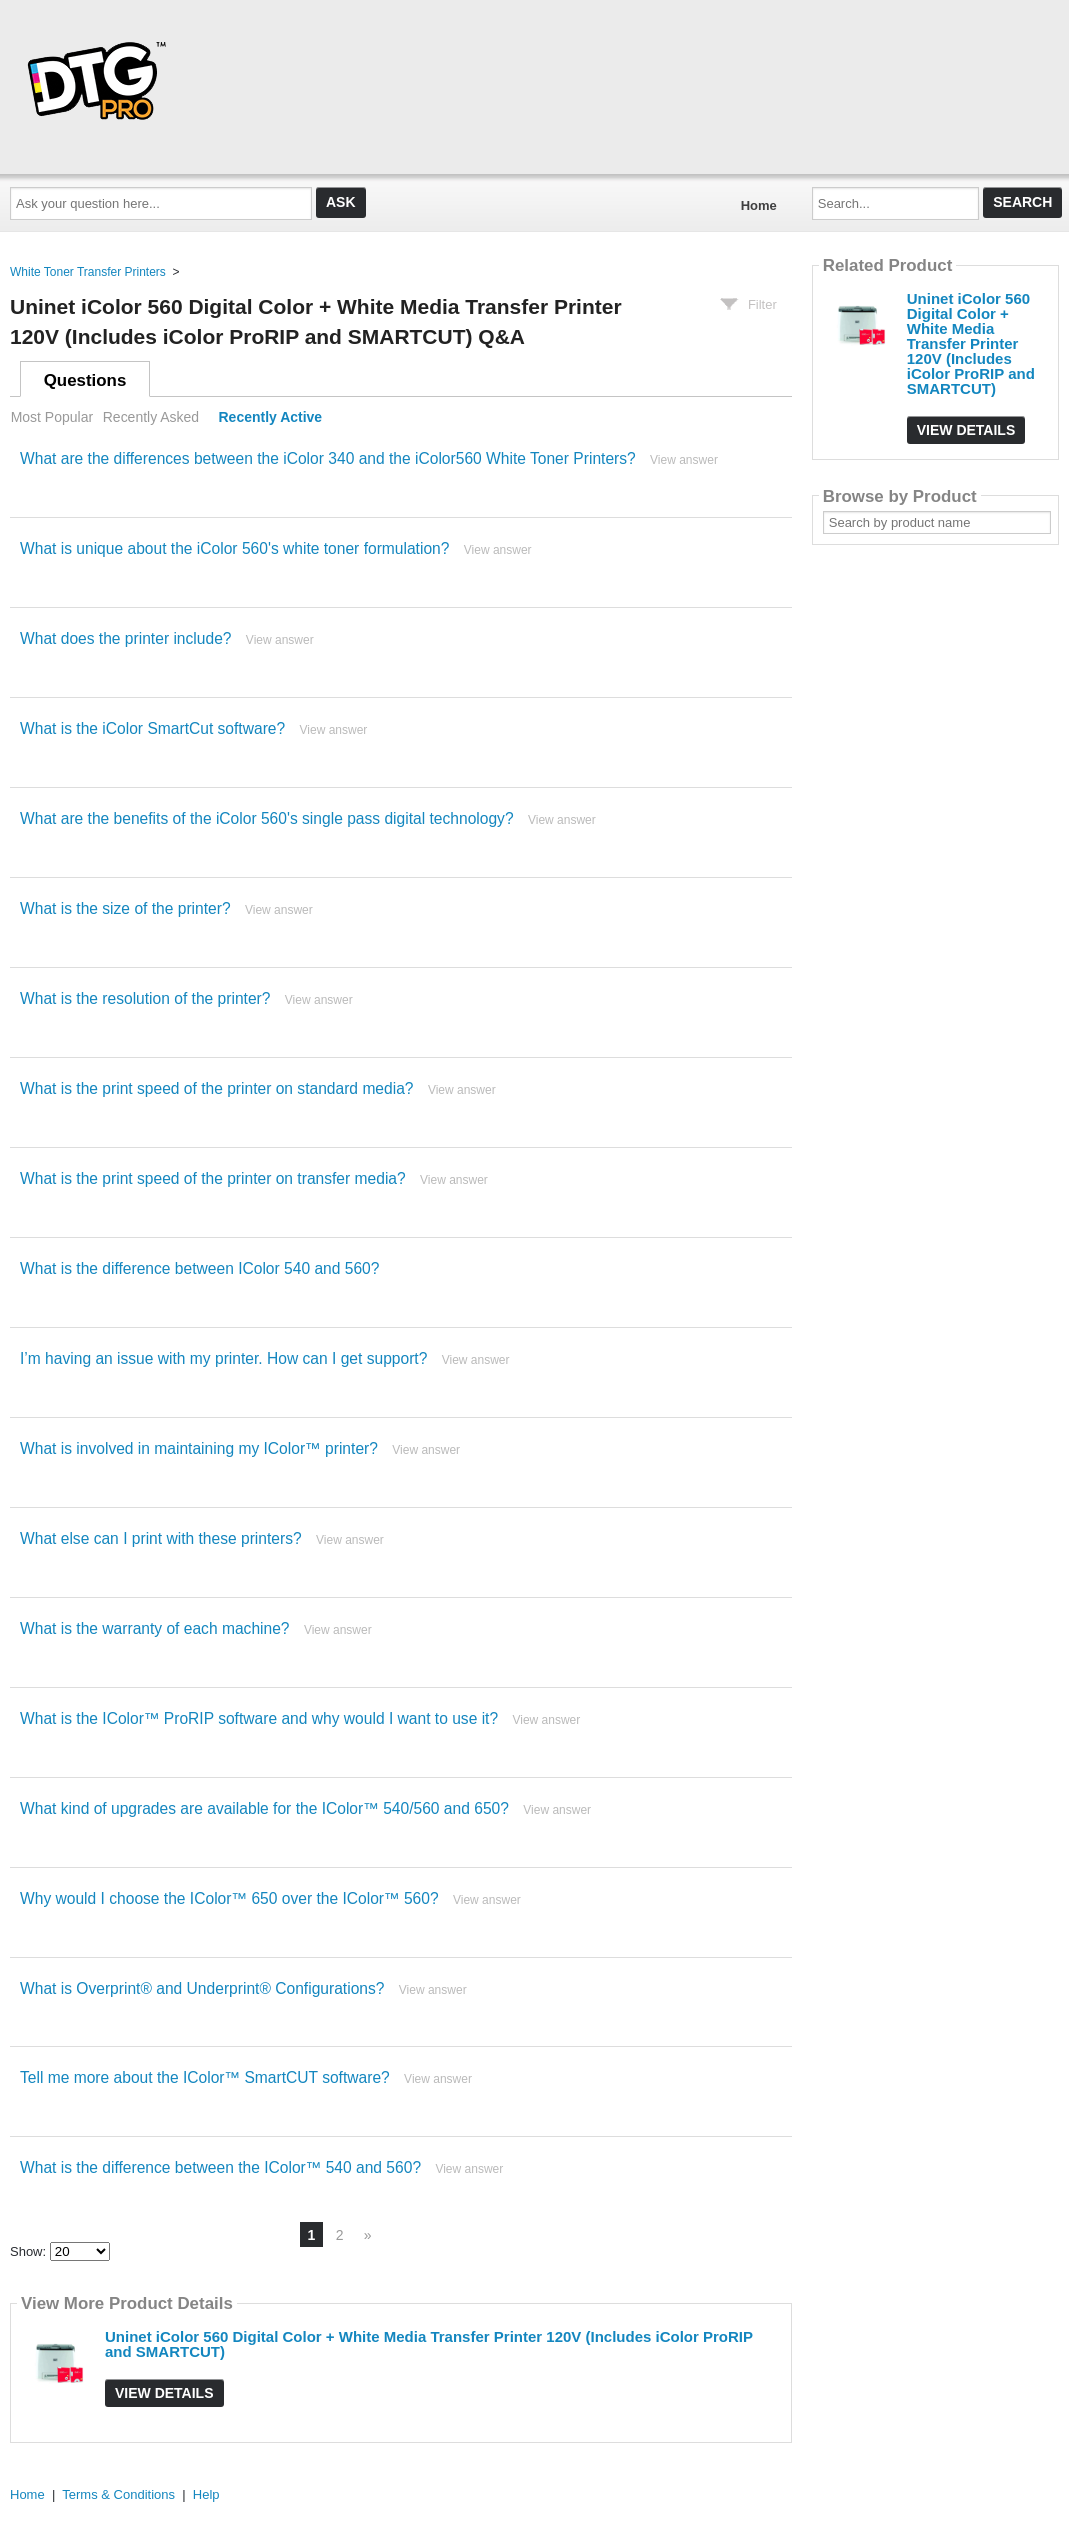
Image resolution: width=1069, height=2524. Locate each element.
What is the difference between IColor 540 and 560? (199, 1268)
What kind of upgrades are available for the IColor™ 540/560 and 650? (264, 1808)
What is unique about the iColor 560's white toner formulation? (234, 548)
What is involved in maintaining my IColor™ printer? (199, 1448)
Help (206, 2494)
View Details (164, 2393)
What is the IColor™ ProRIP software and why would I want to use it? (259, 1718)
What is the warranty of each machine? (155, 1628)
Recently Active (271, 417)
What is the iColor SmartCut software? (152, 728)
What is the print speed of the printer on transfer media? (213, 1178)
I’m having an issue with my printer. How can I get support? (223, 1358)
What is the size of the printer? (125, 908)
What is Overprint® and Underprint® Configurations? (202, 1988)
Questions (85, 380)
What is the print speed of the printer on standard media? (217, 1088)
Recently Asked (151, 417)
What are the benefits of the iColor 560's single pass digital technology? (267, 818)
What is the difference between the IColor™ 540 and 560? (220, 2167)
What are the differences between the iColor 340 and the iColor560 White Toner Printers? (328, 458)
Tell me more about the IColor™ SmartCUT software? (205, 2077)
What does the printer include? (126, 638)
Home (759, 205)
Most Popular (52, 417)
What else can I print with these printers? (161, 1538)
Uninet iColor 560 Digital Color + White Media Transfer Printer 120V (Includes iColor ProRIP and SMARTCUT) (429, 2344)
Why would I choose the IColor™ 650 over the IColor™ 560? (229, 1898)
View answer (684, 460)
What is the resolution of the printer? (145, 998)
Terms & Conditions (118, 2494)
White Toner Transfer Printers (88, 272)
